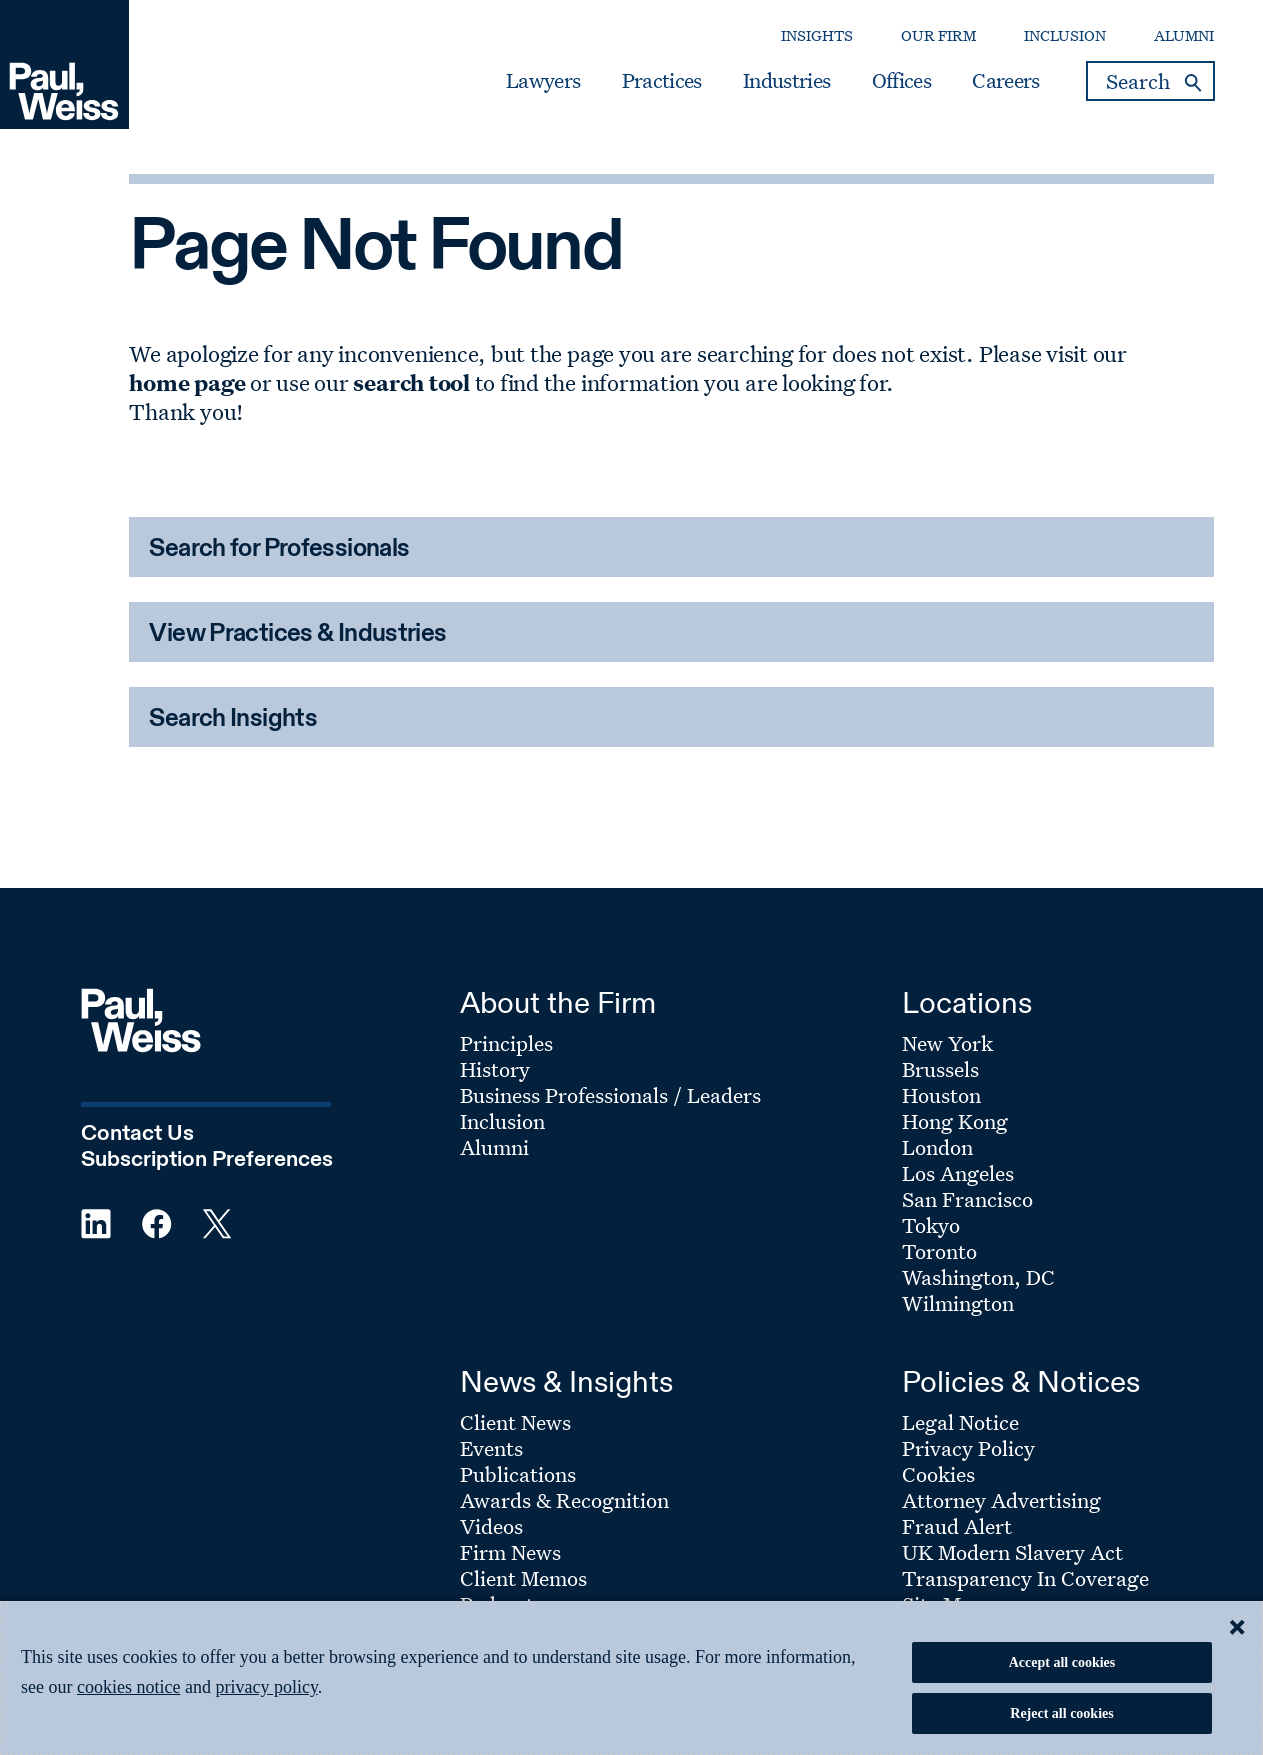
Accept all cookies (1062, 1662)
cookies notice (128, 1687)
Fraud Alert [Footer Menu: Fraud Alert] (957, 1526)
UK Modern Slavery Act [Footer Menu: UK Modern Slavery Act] (1012, 1552)
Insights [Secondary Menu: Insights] (817, 35)
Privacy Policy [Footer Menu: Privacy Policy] (968, 1448)
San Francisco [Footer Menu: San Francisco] (967, 1199)
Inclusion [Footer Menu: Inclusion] (502, 1121)
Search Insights (233, 719)
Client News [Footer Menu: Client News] (515, 1422)
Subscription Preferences (207, 1160)
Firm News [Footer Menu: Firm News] (510, 1552)
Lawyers (543, 81)
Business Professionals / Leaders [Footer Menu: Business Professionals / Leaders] (610, 1095)
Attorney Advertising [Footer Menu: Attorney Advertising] (1001, 1500)
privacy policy (266, 1687)
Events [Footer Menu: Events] (491, 1448)
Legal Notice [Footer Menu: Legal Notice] (960, 1422)
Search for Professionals (279, 549)
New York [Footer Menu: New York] (947, 1043)
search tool (411, 382)
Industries (786, 81)
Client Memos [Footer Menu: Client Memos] (523, 1578)
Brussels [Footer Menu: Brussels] (940, 1069)
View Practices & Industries (297, 634)
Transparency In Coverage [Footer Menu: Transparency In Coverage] (1025, 1578)
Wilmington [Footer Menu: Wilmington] (958, 1303)
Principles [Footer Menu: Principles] (506, 1043)
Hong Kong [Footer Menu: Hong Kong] (955, 1121)
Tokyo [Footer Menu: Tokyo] (931, 1225)
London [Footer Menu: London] (937, 1147)
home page (187, 382)
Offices (901, 81)
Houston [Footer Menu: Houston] (941, 1095)
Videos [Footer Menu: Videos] (491, 1526)
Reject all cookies (1061, 1713)
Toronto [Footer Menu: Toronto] (939, 1251)
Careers (1005, 81)
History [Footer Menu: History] (495, 1069)
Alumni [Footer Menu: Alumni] (494, 1147)
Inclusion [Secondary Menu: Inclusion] (1065, 35)
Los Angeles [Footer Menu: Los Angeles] (958, 1173)
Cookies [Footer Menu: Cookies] (938, 1474)
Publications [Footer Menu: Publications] (518, 1474)
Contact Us (137, 1134)
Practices (662, 81)
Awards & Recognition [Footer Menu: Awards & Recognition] (564, 1500)
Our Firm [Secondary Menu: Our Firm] (938, 35)
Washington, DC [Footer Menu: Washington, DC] (978, 1277)
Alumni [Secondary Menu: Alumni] (1184, 35)
